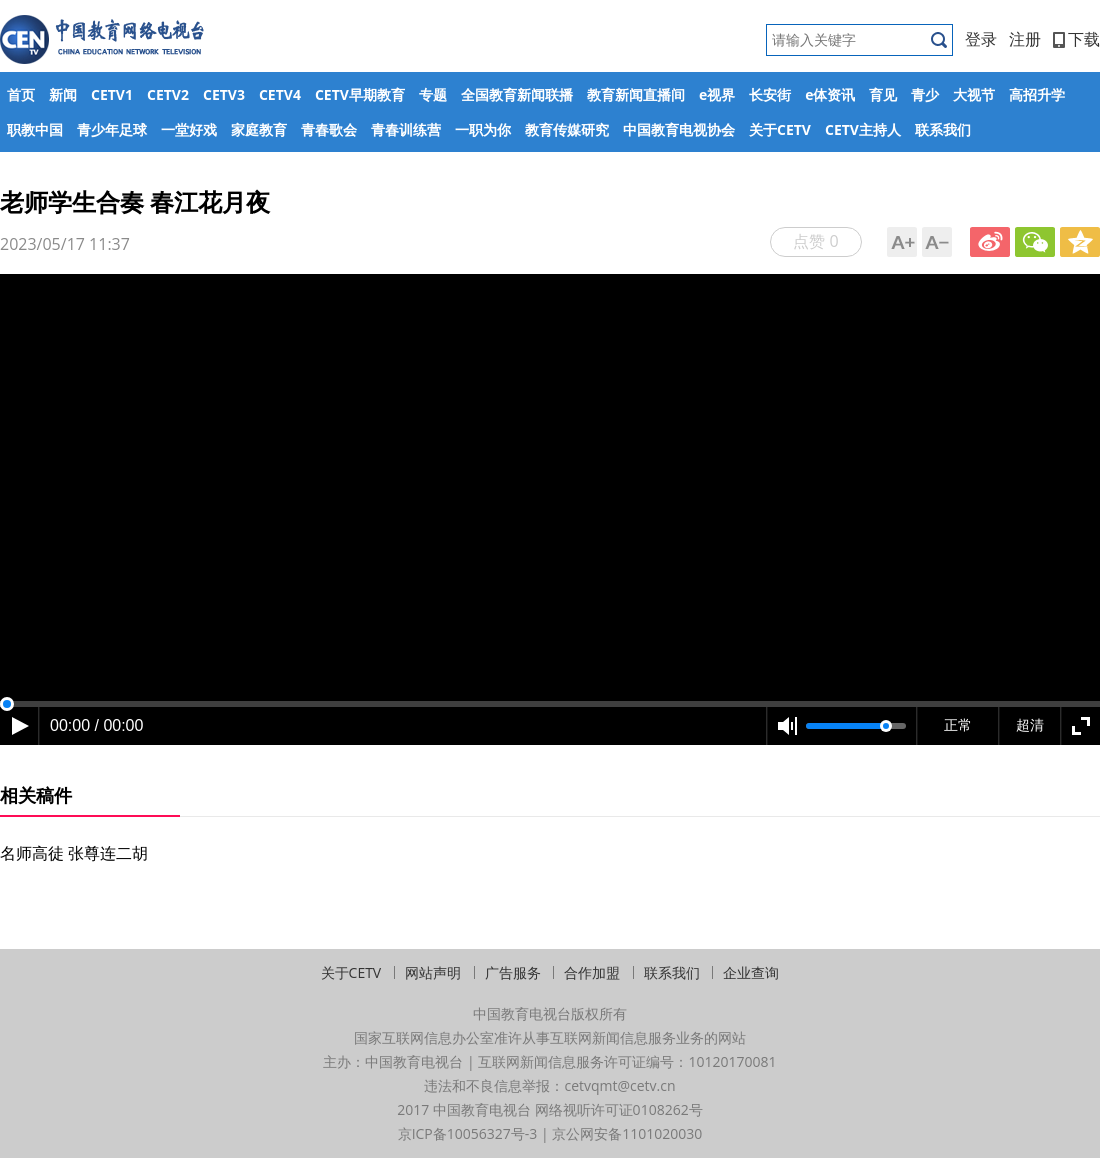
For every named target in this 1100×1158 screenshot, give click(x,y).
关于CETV (780, 129)
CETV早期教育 (360, 94)
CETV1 (112, 94)
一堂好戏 (189, 129)
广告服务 (513, 972)
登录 (981, 39)
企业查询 (751, 972)
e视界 (717, 94)
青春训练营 (406, 129)
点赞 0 (815, 241)
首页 (21, 94)
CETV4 (280, 94)
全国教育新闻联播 (517, 94)
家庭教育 (259, 129)
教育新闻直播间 (636, 94)
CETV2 (168, 94)
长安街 (770, 94)
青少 (925, 94)
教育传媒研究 (567, 129)
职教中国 (35, 129)
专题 (433, 94)
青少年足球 (112, 129)
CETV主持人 (863, 129)
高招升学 (1037, 94)
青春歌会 (329, 129)
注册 (1025, 39)
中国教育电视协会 (679, 129)
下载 (1076, 39)
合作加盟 (592, 972)
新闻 (63, 94)
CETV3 (224, 94)
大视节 (974, 94)
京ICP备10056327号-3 (468, 1133)
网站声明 (433, 972)
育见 (883, 94)
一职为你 (483, 129)
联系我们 (943, 129)
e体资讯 (830, 94)
